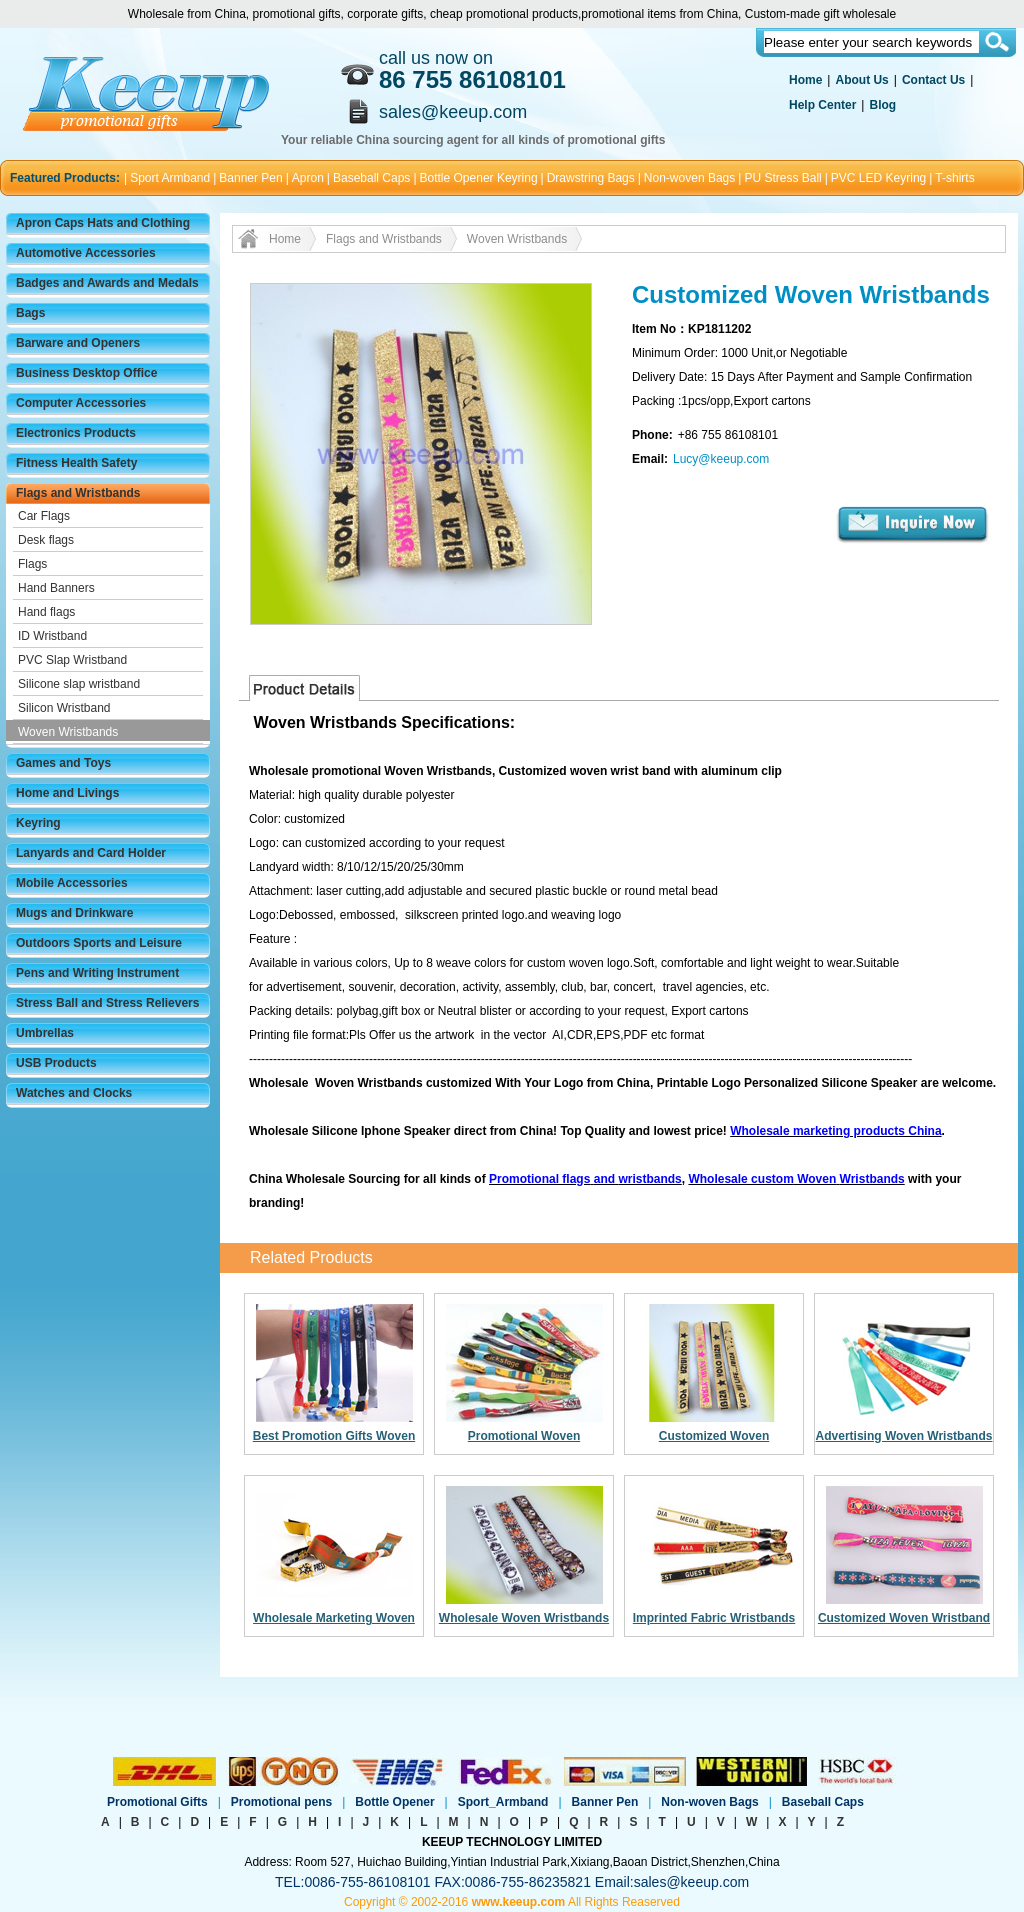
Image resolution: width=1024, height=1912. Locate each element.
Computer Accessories (81, 403)
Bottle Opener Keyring (479, 178)
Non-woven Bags (689, 178)
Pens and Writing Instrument (97, 973)
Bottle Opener (394, 1802)
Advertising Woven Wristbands (904, 1436)
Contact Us (933, 80)
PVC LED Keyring (878, 178)
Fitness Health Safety (76, 463)
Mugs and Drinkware (74, 913)
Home (805, 80)
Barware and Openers (78, 343)
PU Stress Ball (782, 178)
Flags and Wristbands (78, 493)
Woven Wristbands (68, 732)
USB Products (56, 1063)
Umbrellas (45, 1033)
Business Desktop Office (86, 373)
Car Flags (44, 516)
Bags (30, 313)
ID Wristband (52, 636)
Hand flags (46, 612)
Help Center (822, 105)
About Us (861, 80)
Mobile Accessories (72, 883)
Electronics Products (76, 433)
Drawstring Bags (591, 178)
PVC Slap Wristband (72, 660)
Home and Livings (67, 793)
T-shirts (954, 178)
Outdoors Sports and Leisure (99, 943)
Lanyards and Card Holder (91, 853)
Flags (32, 564)
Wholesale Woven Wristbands (524, 1618)
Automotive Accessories (86, 253)
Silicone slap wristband (79, 684)
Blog (882, 105)
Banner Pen (250, 178)
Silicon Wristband (64, 708)
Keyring (38, 823)
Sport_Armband (503, 1802)
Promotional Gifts (157, 1802)
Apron (308, 178)
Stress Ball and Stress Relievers (107, 1003)
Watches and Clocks (74, 1093)
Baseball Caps (371, 178)
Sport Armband (170, 178)
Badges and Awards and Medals (107, 283)
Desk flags (46, 540)
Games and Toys (63, 763)
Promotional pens (281, 1802)
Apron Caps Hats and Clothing (103, 223)
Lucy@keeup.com (721, 459)
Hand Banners (56, 588)
